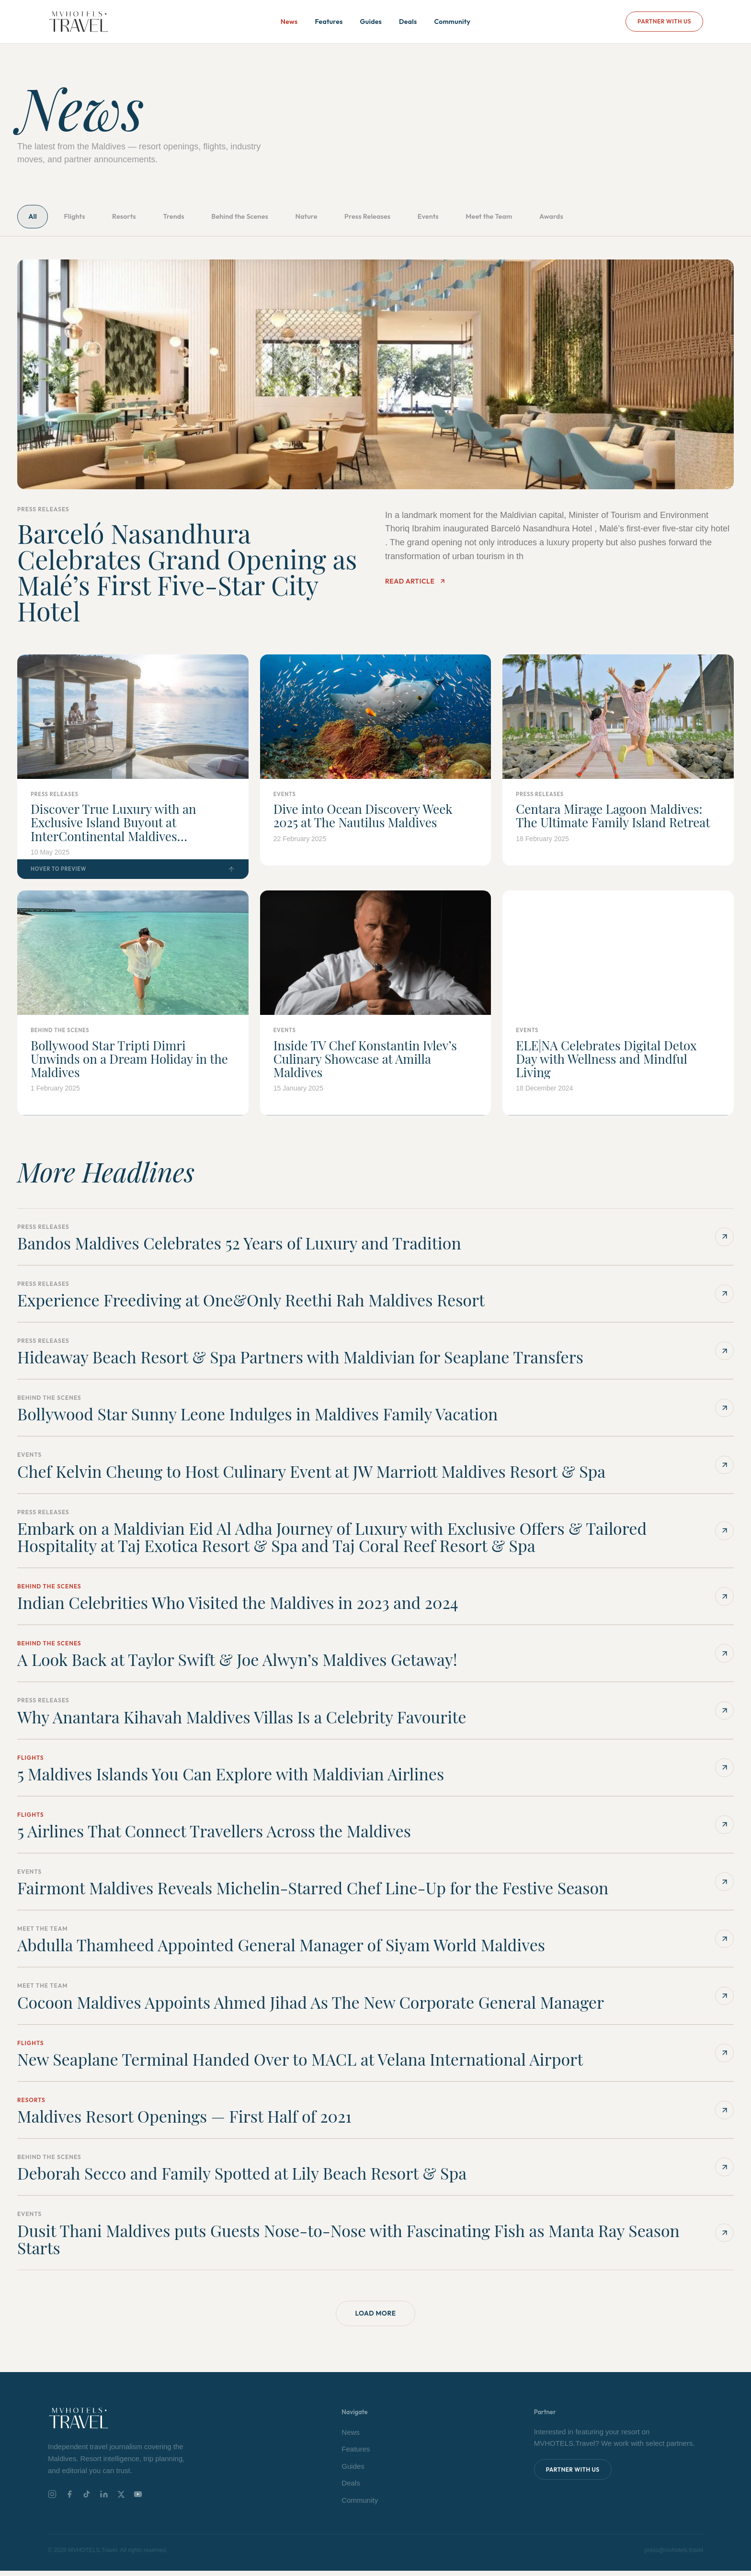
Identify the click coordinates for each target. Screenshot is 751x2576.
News (289, 21)
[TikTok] (86, 2500)
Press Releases (425, 218)
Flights (85, 218)
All (36, 218)
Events (495, 218)
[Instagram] (52, 2500)
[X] (121, 2500)
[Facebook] (69, 2500)
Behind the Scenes (277, 218)
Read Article (415, 584)
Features (328, 21)
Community (452, 21)
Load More (375, 2317)
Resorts (142, 218)
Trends (201, 218)
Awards (637, 218)
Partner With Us (664, 21)
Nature (353, 218)
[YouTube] (138, 2500)
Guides (371, 21)
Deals (408, 21)
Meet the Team (565, 218)
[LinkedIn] (104, 2500)
